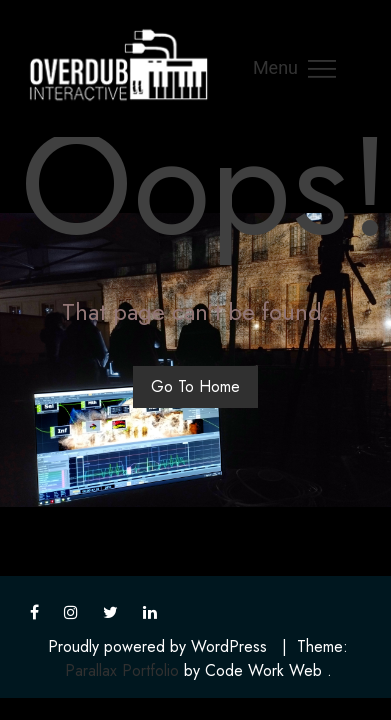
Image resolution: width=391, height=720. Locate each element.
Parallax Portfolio (122, 670)
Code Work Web (263, 670)
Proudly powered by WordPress (157, 646)
